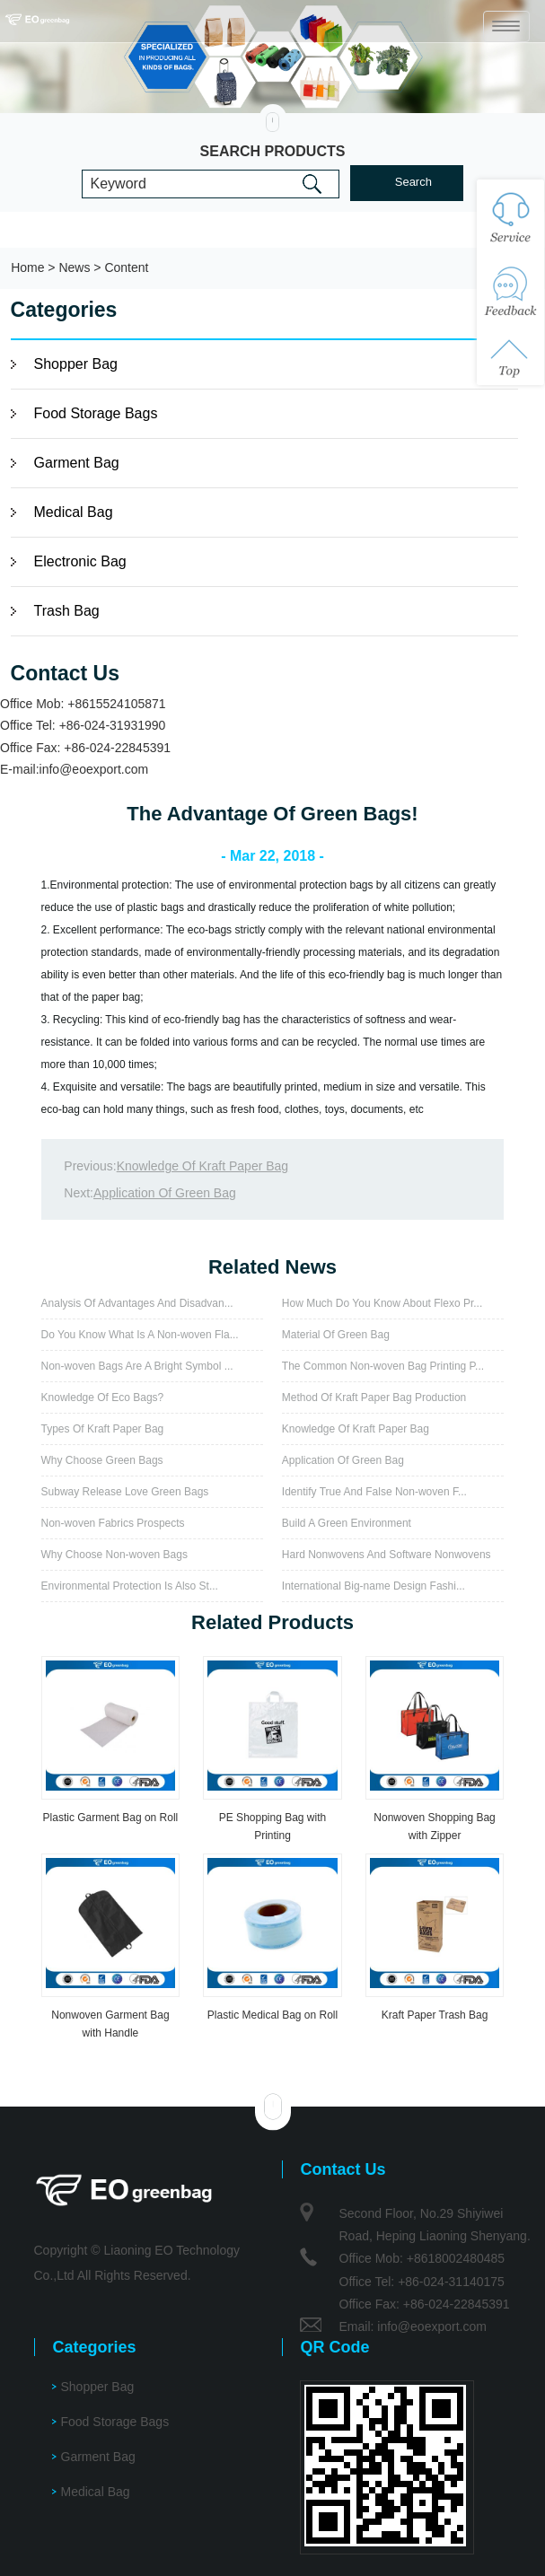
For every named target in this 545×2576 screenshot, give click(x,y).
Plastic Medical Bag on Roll (272, 2015)
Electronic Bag (80, 561)
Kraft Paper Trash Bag (435, 2015)
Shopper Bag (76, 364)
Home (27, 267)
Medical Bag (73, 512)
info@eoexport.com (94, 769)
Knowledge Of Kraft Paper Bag (202, 1166)
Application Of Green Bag (164, 1193)
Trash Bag (67, 610)
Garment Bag (76, 462)
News (74, 267)
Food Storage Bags (96, 413)
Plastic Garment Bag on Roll (111, 1817)
